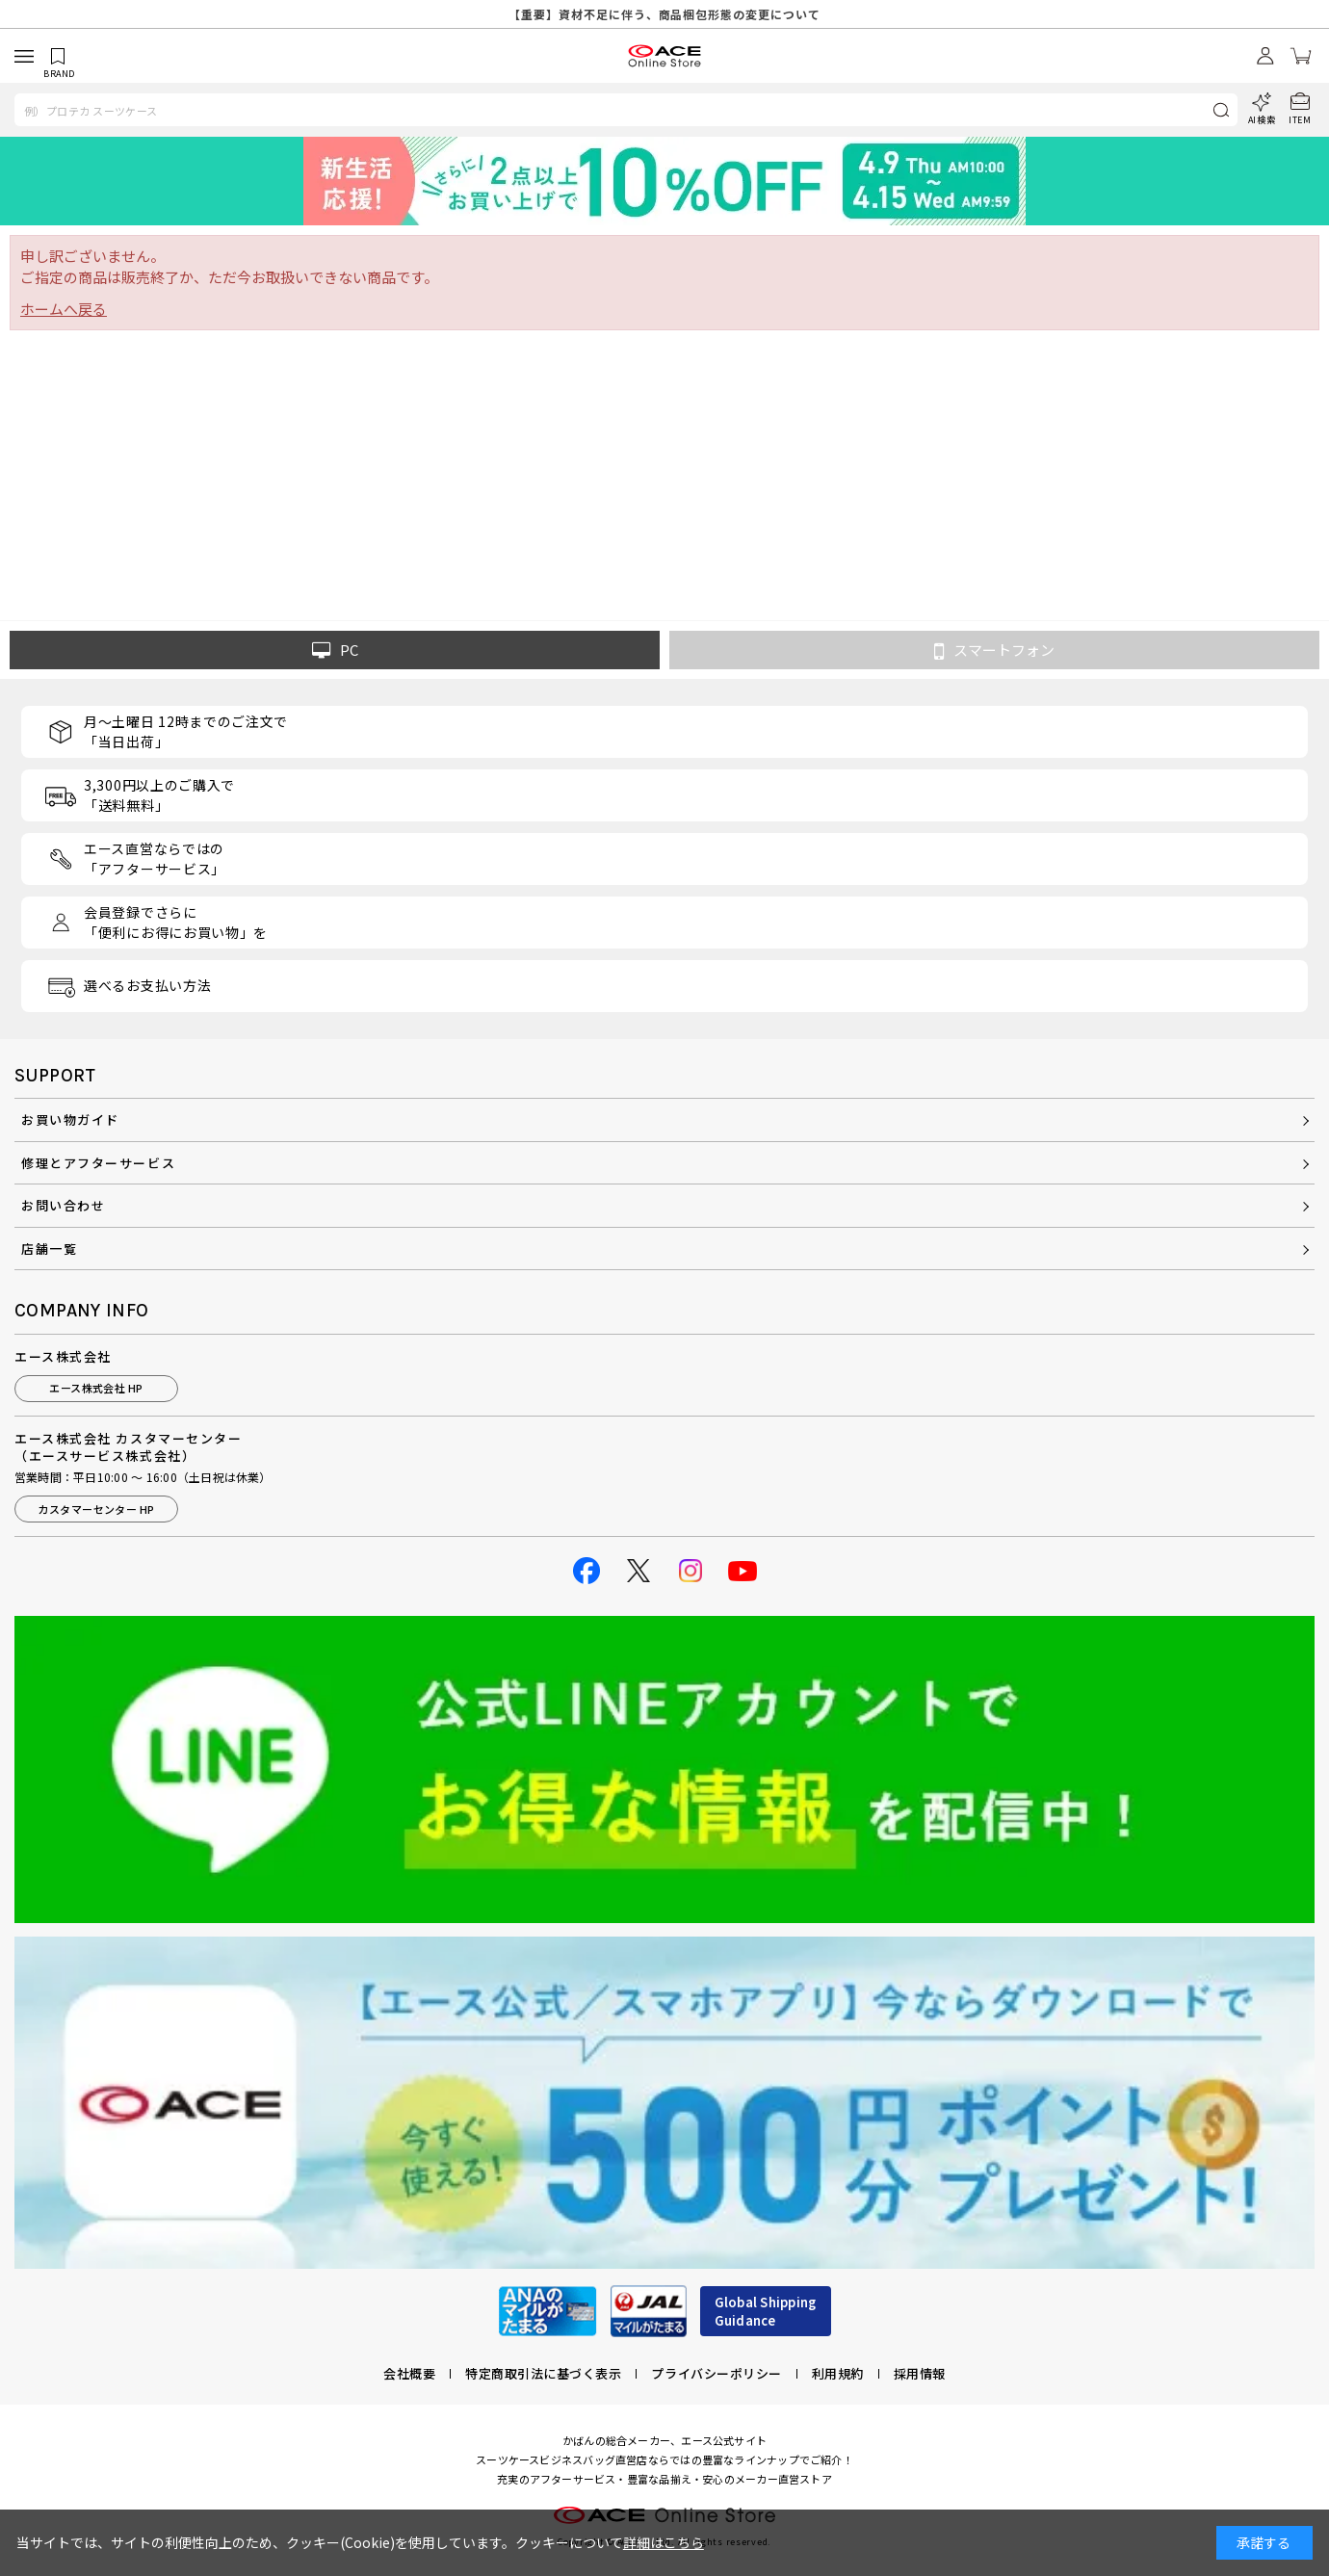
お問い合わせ (63, 1205)
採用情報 (920, 2373)
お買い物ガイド (70, 1119)
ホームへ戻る (63, 309)
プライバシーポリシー (716, 2373)
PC (335, 650)
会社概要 (409, 2373)
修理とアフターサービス (98, 1163)
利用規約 (838, 2373)
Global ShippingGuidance (766, 2311)
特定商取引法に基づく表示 (543, 2373)
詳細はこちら (663, 2542)
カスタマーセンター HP (96, 1509)
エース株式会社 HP (96, 1387)
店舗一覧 (49, 1248)
